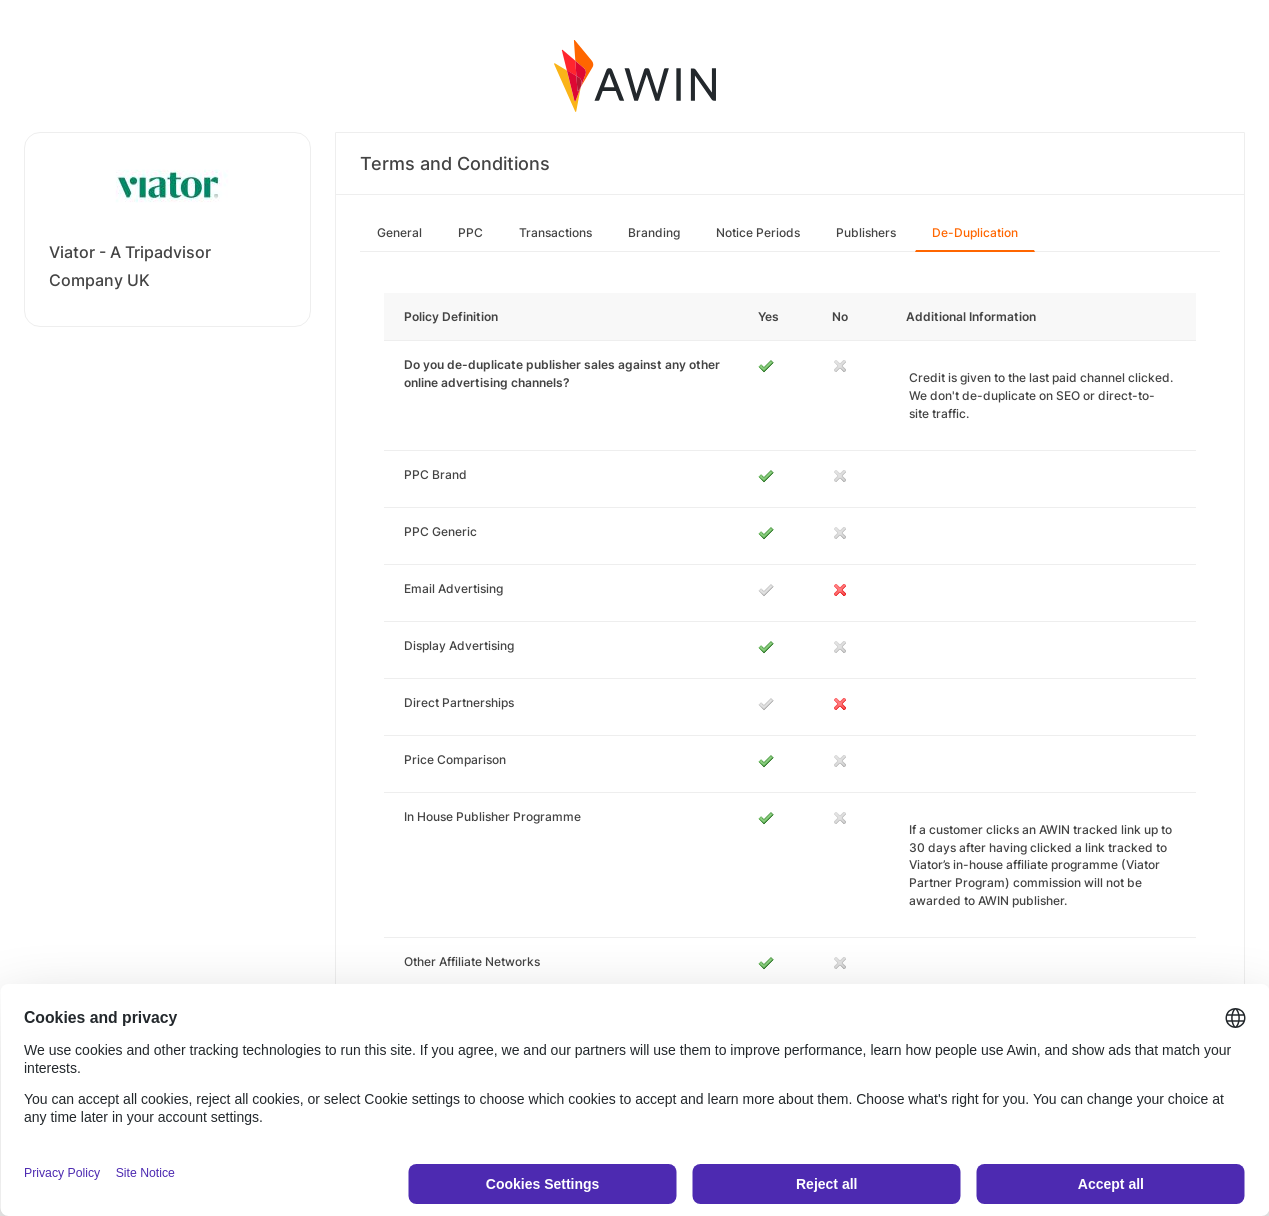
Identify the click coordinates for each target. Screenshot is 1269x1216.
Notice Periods (758, 232)
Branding (654, 232)
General (399, 232)
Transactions (555, 232)
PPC (470, 232)
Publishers (866, 232)
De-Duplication (975, 232)
